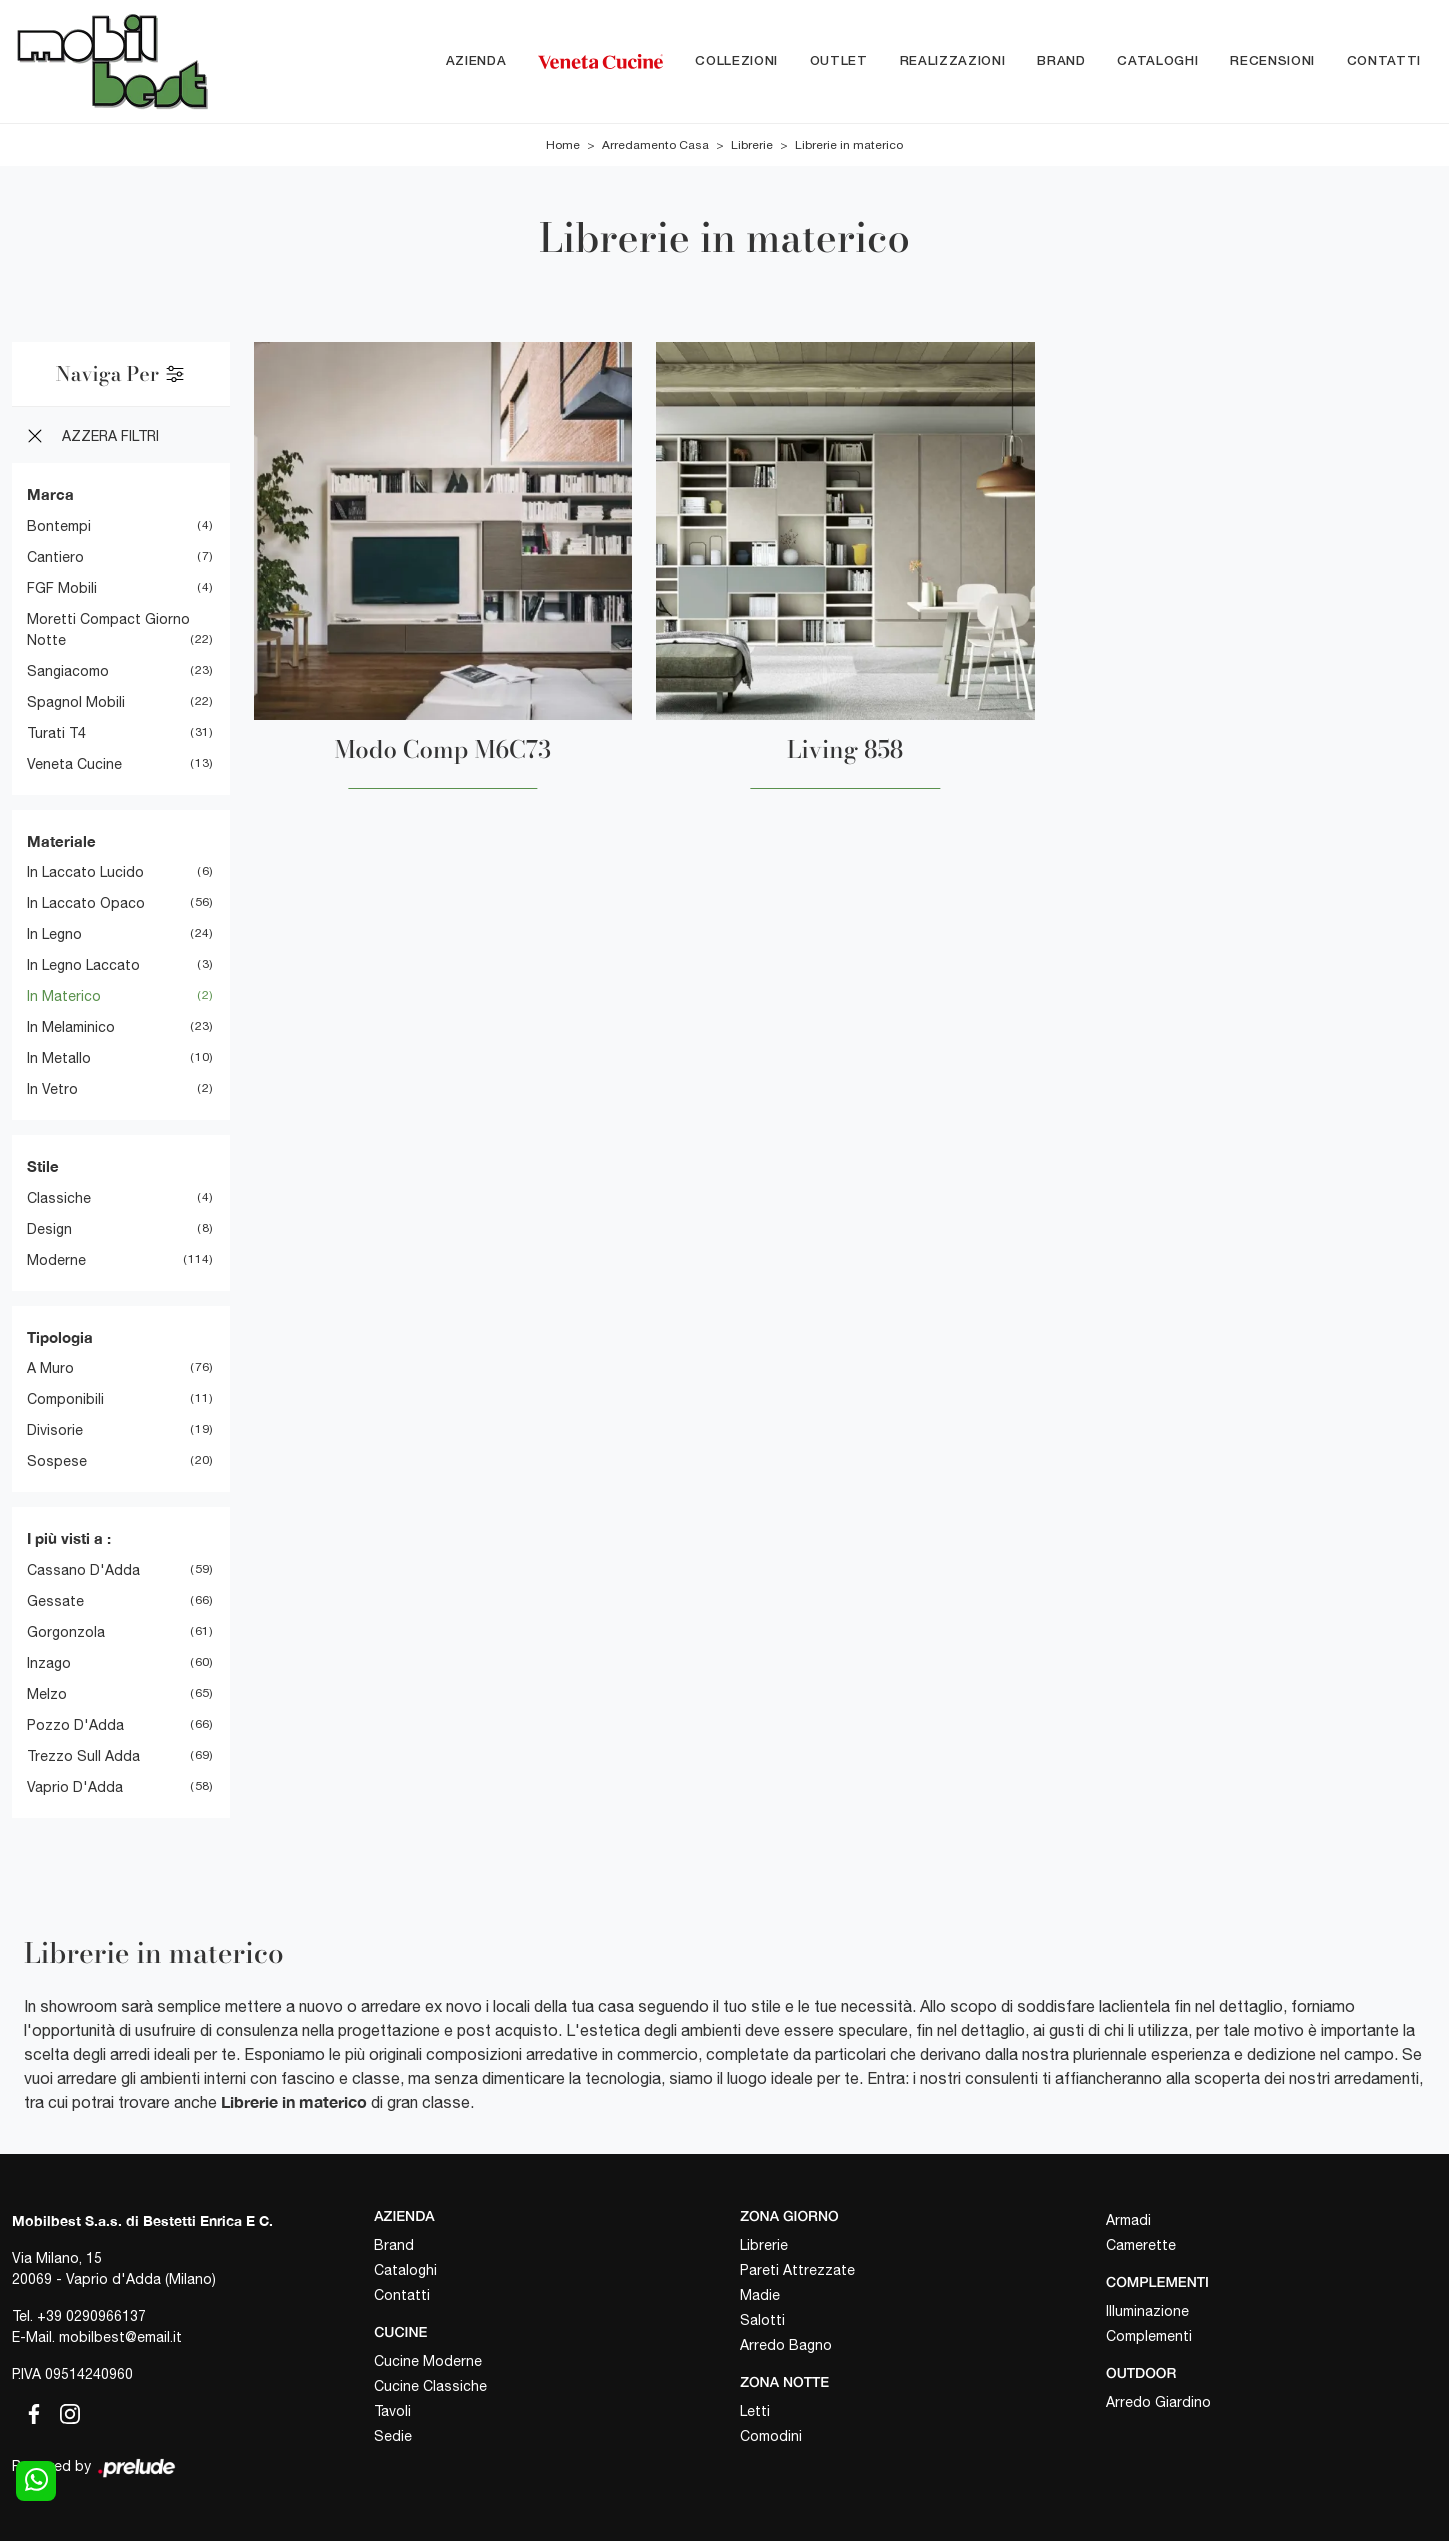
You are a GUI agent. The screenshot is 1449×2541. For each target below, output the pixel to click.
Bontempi (59, 526)
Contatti (1384, 61)
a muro (50, 1368)
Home (563, 145)
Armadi (1128, 2220)
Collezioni (736, 61)
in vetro (52, 1089)
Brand (1061, 61)
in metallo (59, 1058)
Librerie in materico (849, 145)
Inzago (49, 1663)
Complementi (1149, 2336)
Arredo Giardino (1158, 2402)
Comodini (771, 2436)
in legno (54, 934)
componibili (65, 1399)
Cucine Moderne (428, 2361)
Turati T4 (56, 733)
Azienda (476, 61)
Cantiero (55, 557)
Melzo (47, 1694)
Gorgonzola (66, 1632)
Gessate (55, 1601)
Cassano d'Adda (83, 1570)
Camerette (1141, 2245)
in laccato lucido (85, 872)
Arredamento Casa (655, 145)
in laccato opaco (86, 903)
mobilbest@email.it (120, 2337)
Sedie (393, 2436)
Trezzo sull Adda (83, 1756)
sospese (57, 1461)
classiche (59, 1198)
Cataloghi (1157, 61)
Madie (760, 2295)
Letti (755, 2411)
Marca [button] (50, 494)
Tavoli (392, 2411)
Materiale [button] (61, 841)
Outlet (839, 61)
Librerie (752, 145)
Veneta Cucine (74, 764)
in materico (64, 996)
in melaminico (71, 1027)
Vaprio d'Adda (75, 1787)
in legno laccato (83, 965)
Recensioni (1272, 61)
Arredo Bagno (786, 2345)
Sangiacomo (68, 671)
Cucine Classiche (430, 2386)
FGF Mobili (62, 588)
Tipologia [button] (60, 1337)
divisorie (55, 1430)
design (49, 1229)
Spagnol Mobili (76, 702)
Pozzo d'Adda (75, 1725)
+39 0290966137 (91, 2316)
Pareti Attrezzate (797, 2270)
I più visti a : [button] (69, 1538)
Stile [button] (43, 1166)
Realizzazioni (952, 61)
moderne (56, 1260)
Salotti (762, 2320)
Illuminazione (1147, 2311)
